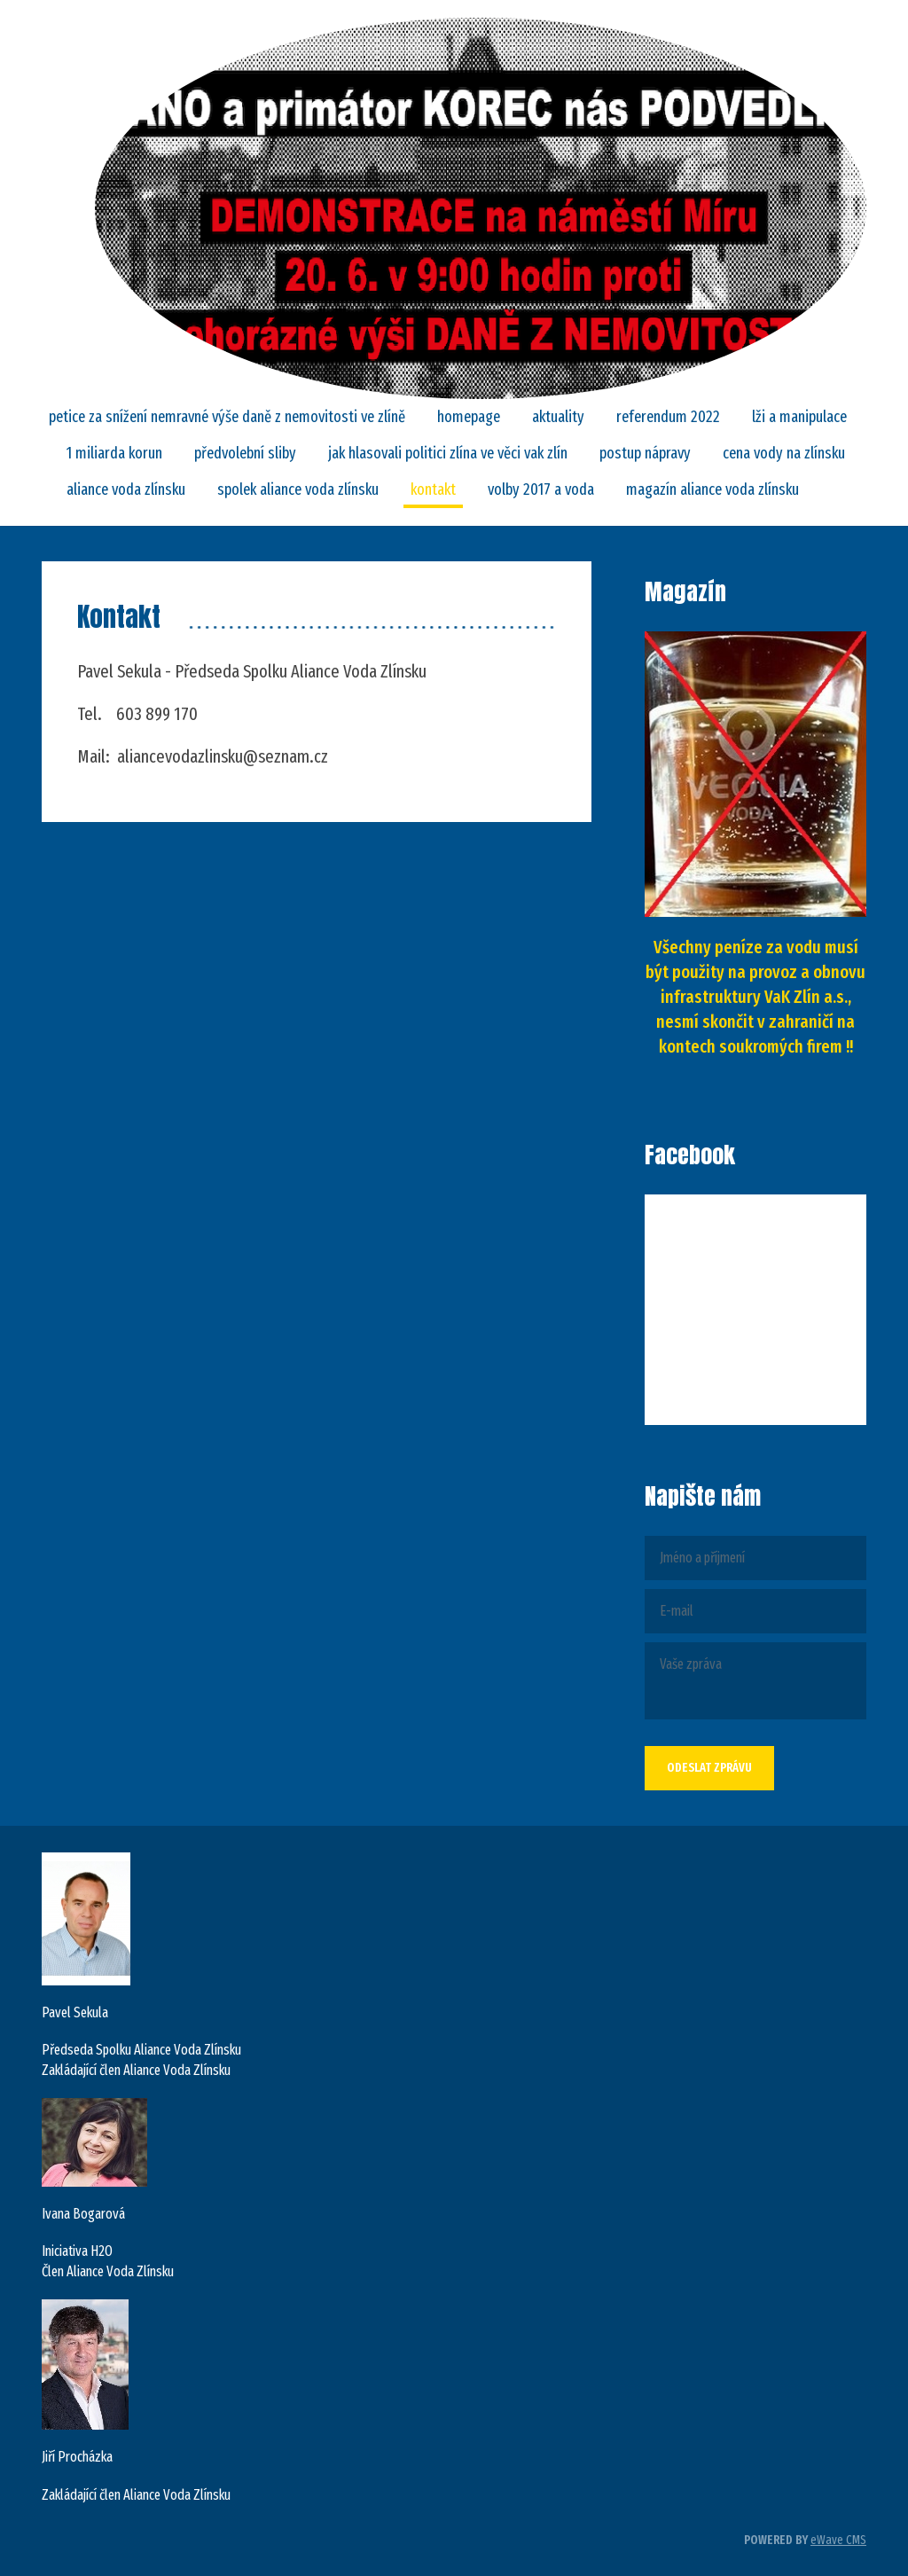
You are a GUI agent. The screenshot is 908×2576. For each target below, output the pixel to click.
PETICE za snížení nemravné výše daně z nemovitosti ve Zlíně (227, 417)
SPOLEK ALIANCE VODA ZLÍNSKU (298, 489)
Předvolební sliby (245, 453)
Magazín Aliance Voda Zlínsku (712, 489)
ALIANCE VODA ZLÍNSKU (126, 489)
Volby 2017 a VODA (541, 489)
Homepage (468, 417)
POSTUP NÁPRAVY (645, 453)
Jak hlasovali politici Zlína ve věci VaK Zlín (448, 453)
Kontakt (433, 489)
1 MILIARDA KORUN (114, 453)
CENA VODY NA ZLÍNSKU (784, 453)
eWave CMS (838, 2540)
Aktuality (558, 417)
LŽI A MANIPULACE (799, 417)
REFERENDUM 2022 (668, 417)
